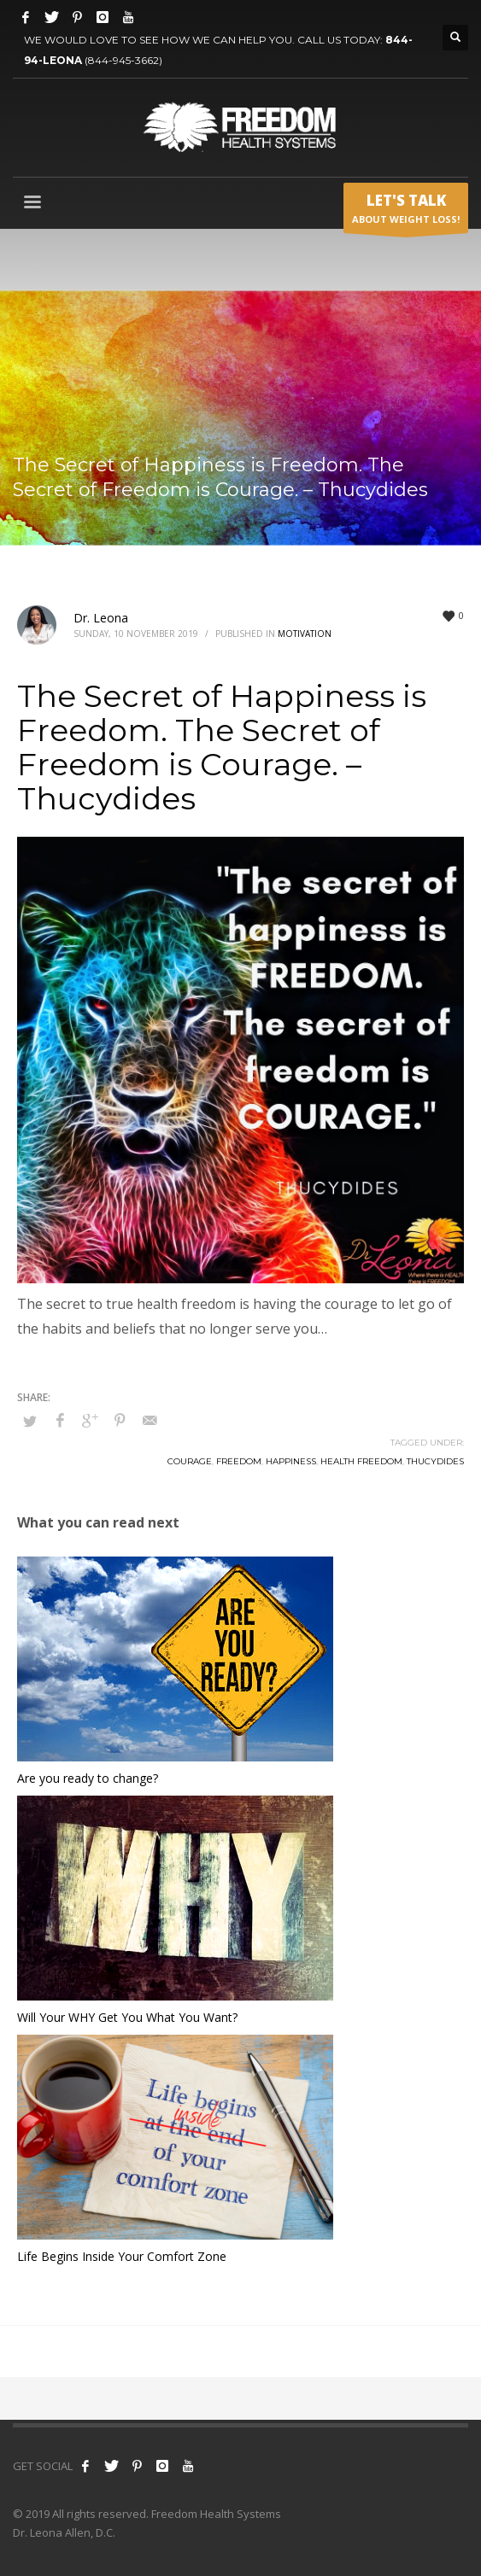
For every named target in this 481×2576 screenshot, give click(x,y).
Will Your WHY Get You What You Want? (127, 2017)
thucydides (435, 1461)
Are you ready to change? (87, 1778)
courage (189, 1461)
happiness (291, 1461)
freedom (238, 1461)
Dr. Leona (100, 618)
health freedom (361, 1461)
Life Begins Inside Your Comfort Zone (121, 2256)
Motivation (304, 634)
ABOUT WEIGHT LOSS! (405, 211)
